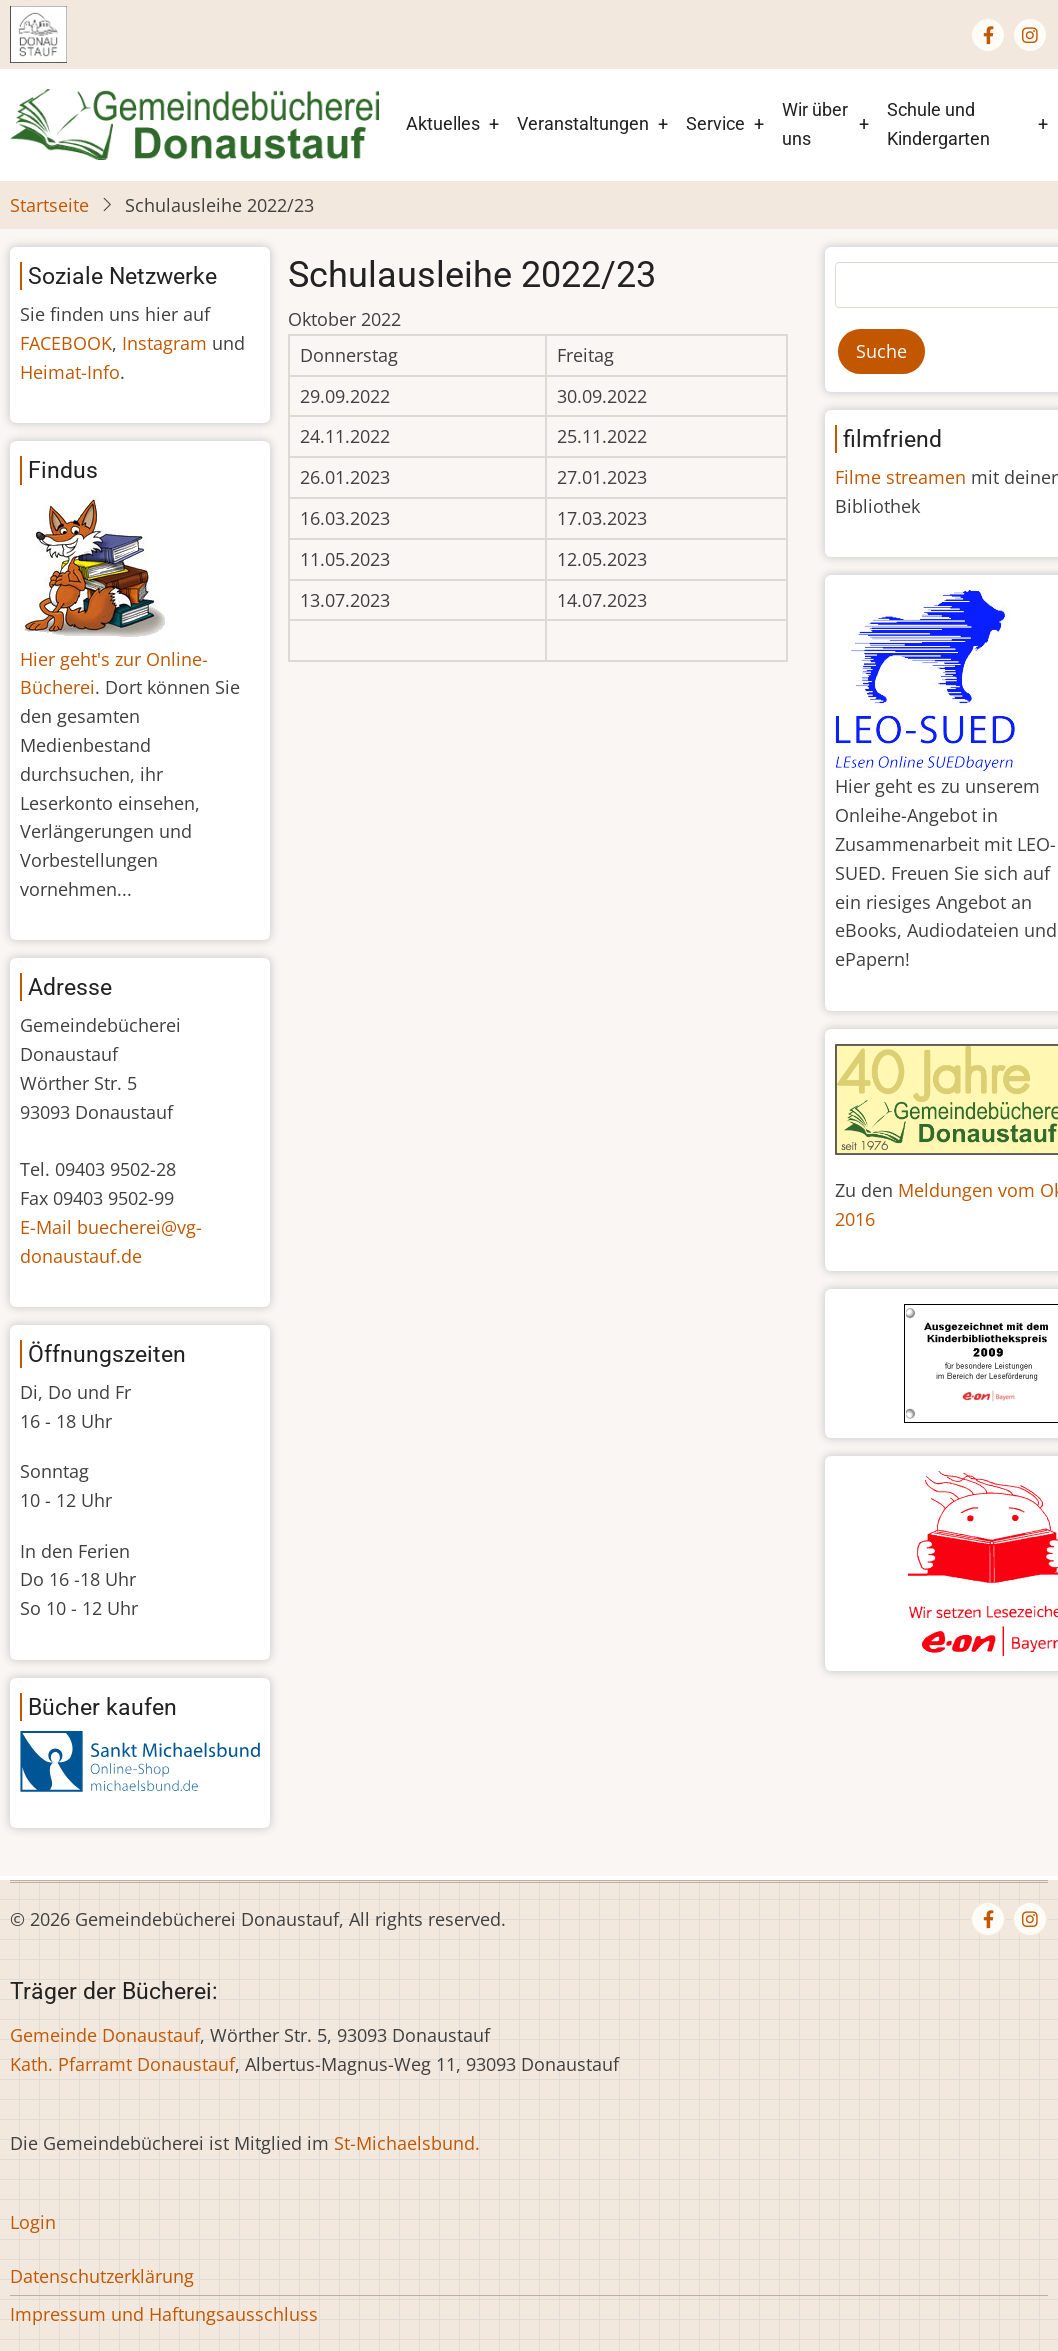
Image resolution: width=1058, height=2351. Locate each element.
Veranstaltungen (583, 123)
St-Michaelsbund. (407, 2143)
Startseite (49, 205)
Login (33, 2222)
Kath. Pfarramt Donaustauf (122, 2064)
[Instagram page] (1030, 35)
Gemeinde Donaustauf (105, 2035)
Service (715, 123)
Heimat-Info (70, 372)
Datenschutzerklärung (102, 2276)
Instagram (164, 343)
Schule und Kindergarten (938, 124)
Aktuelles (443, 123)
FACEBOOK (66, 343)
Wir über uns (815, 124)
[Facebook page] (988, 35)
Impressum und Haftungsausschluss (164, 2314)
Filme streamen (900, 477)
